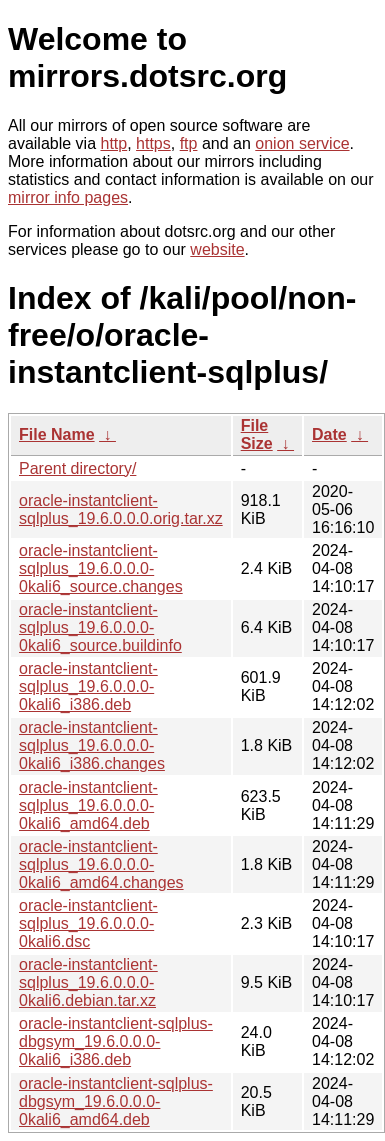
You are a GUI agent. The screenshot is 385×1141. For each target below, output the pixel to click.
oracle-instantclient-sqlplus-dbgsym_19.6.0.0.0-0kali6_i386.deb (116, 1041)
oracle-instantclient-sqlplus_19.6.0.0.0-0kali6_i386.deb (88, 686)
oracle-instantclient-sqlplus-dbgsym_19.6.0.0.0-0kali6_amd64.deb (116, 1101)
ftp (189, 143)
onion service (302, 143)
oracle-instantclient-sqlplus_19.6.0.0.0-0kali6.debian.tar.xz (88, 982)
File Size (257, 434)
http (114, 143)
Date (329, 434)
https (153, 143)
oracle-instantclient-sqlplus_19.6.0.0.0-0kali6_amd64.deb (88, 805)
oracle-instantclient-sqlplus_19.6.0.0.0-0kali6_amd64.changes (101, 864)
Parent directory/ (77, 468)
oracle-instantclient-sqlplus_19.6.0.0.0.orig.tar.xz (121, 509)
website (217, 249)
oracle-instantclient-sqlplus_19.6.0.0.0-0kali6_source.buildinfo (100, 627)
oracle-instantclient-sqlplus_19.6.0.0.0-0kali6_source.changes (101, 568)
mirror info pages (68, 197)
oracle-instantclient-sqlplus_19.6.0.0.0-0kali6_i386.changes (92, 745)
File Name (57, 434)
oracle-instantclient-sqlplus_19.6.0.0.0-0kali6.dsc (88, 923)
